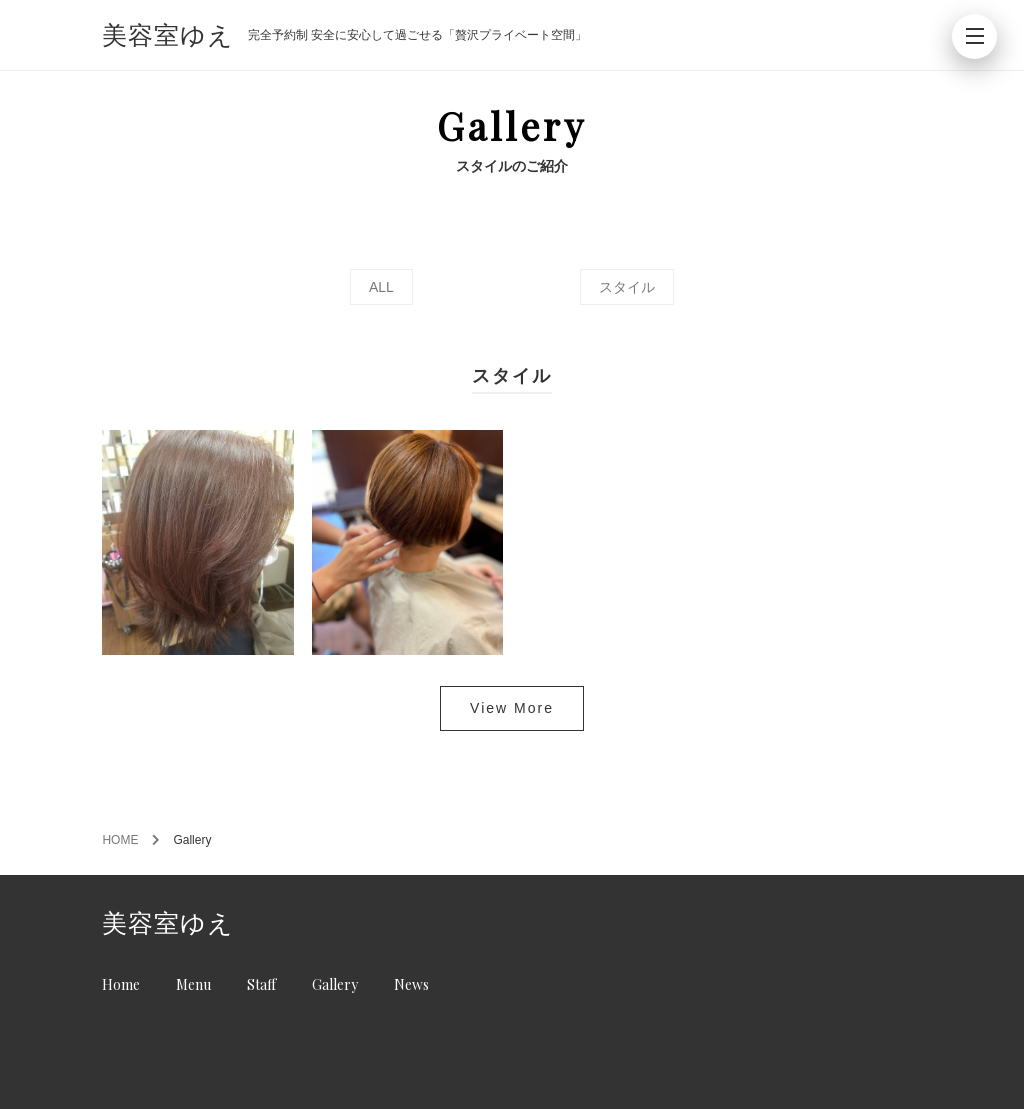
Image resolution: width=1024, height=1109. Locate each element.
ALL (381, 287)
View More (512, 708)
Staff (261, 984)
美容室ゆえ (168, 35)
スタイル (627, 287)
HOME (120, 840)
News (411, 984)
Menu (193, 984)
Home (121, 984)
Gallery (335, 984)
